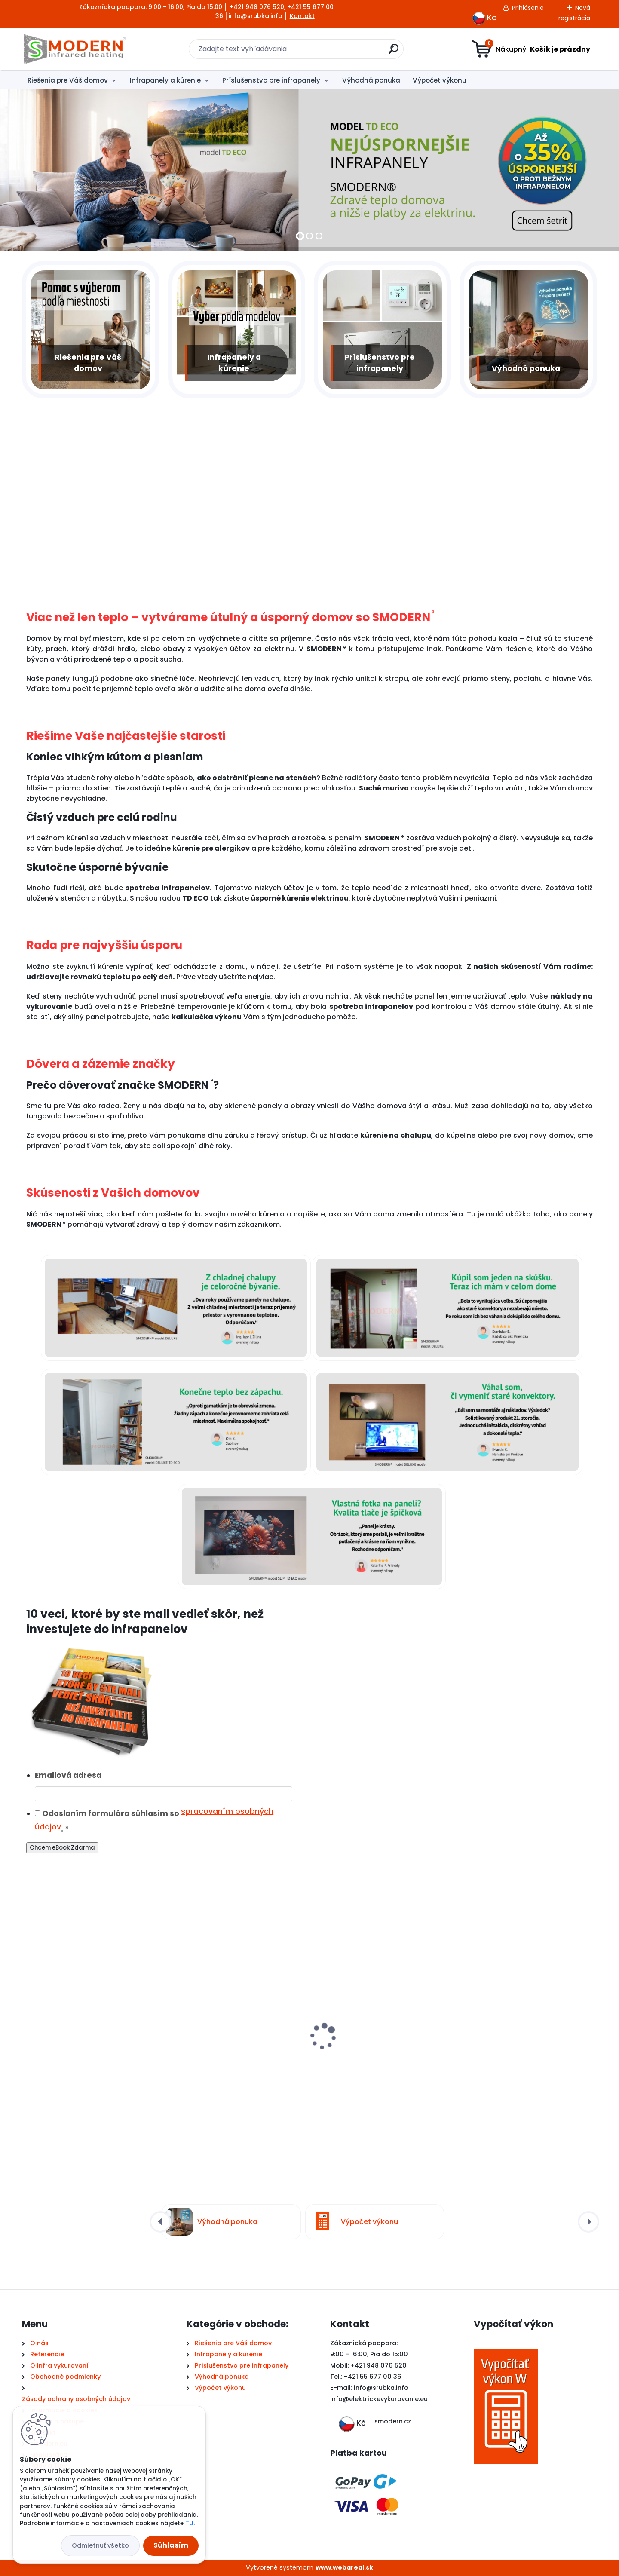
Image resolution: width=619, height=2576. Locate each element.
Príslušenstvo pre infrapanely (271, 80)
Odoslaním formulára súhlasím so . (154, 1820)
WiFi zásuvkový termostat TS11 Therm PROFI (526, 2056)
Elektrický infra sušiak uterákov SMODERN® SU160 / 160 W (79, 2053)
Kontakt (302, 16)
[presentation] (28, 2033)
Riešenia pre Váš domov (68, 80)
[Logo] (74, 49)
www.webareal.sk (344, 2567)
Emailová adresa (68, 1775)
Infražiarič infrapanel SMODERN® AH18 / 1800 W (235, 2056)
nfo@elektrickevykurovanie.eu (380, 2399)
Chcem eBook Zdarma (62, 1848)
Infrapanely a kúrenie (165, 80)
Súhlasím (170, 2545)
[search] (393, 52)
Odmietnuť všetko (100, 2545)
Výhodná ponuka (371, 80)
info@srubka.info (381, 2387)
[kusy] (51, 2139)
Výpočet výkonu (439, 80)
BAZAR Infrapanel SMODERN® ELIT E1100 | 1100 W (381, 2056)
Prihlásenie (528, 7)
